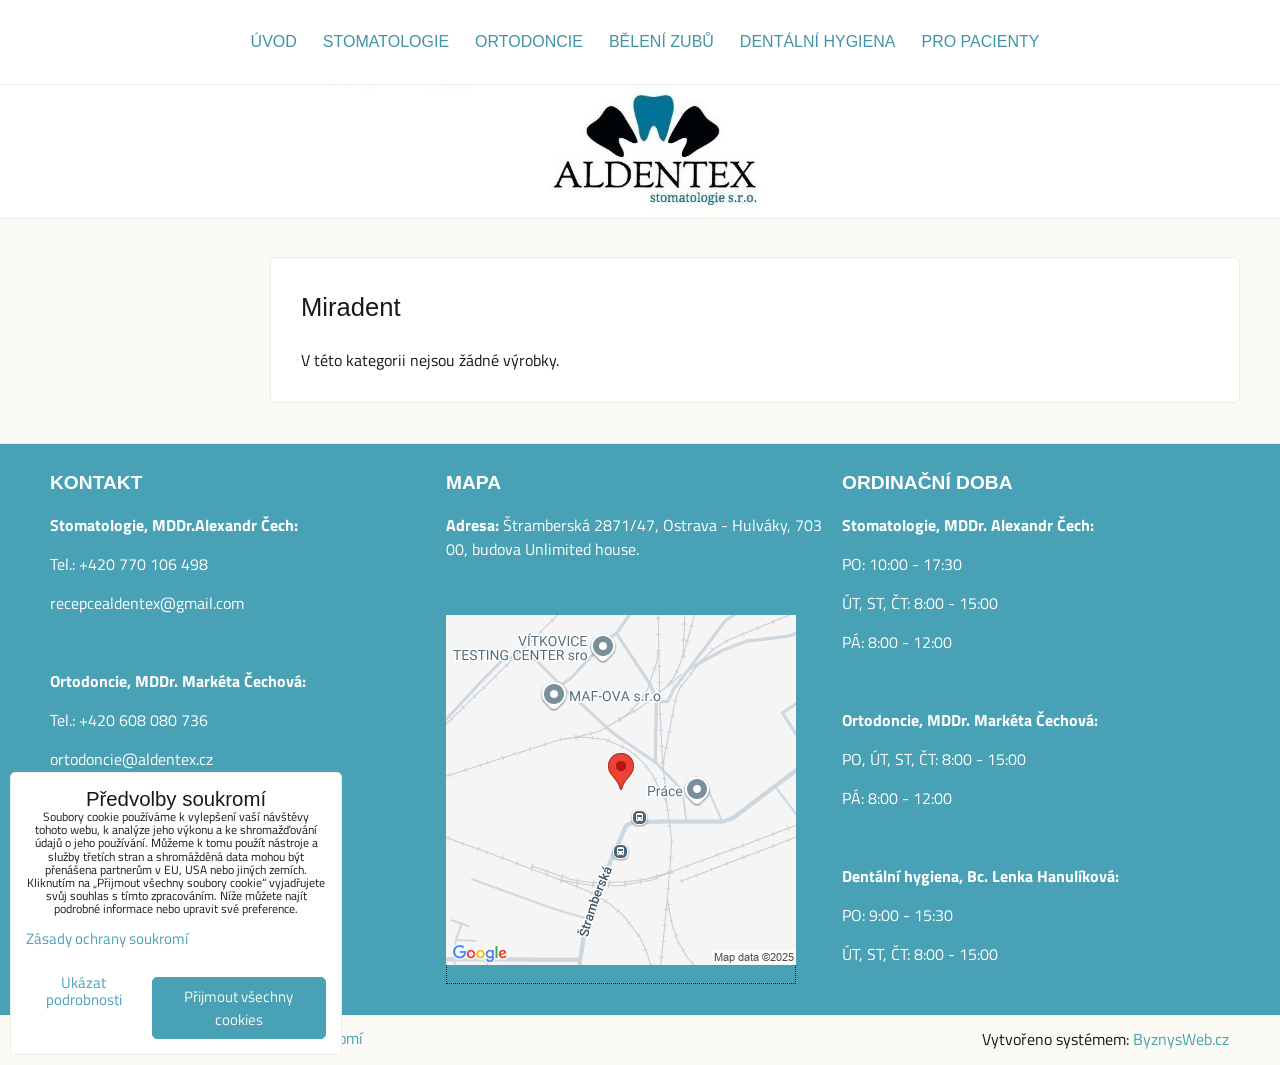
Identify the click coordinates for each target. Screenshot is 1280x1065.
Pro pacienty (980, 41)
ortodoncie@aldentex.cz (131, 759)
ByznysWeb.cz (1181, 1039)
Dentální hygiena (818, 41)
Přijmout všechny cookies (238, 1008)
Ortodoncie (529, 41)
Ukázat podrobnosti (84, 991)
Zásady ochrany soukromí (107, 938)
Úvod (274, 41)
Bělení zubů (661, 41)
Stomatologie (386, 41)
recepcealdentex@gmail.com (147, 603)
